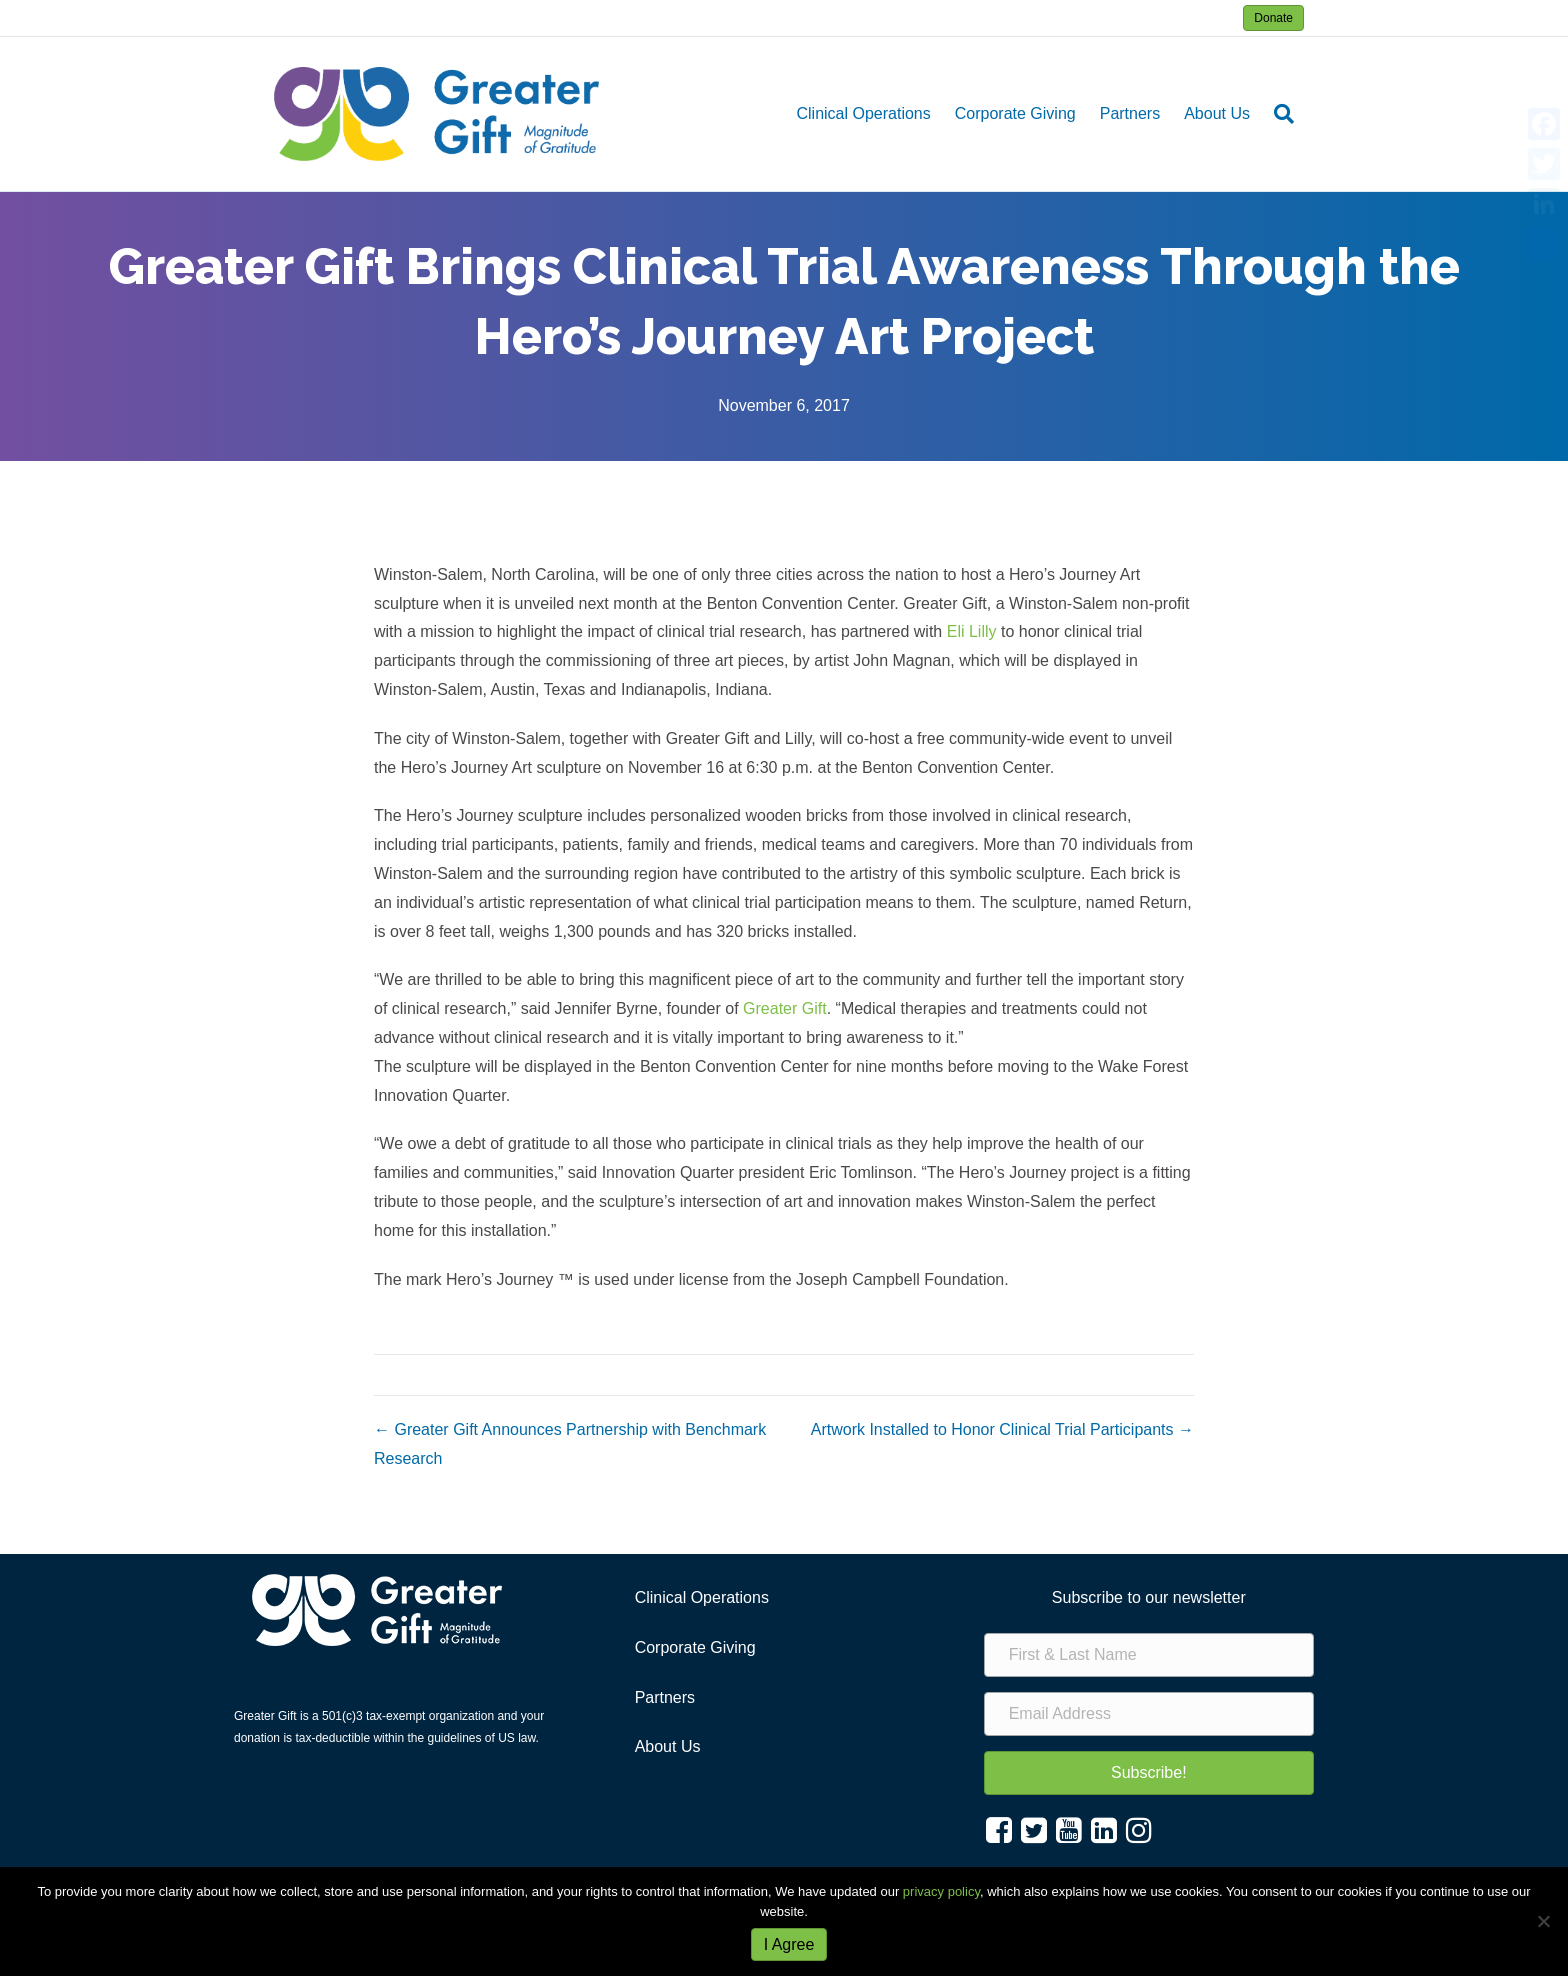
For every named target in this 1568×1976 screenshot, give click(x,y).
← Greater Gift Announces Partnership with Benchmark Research (570, 1444)
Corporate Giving (1015, 113)
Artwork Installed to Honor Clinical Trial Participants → (1002, 1429)
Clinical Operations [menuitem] (702, 1597)
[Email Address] (1149, 1714)
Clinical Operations (863, 113)
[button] (1149, 1773)
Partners (1130, 113)
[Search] (1278, 114)
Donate (1273, 18)
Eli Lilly (972, 631)
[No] (1543, 1921)
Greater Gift (785, 1008)
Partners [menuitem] (665, 1697)
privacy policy (941, 1891)
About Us (1217, 113)
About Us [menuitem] (668, 1746)
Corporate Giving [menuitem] (695, 1647)
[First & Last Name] (1149, 1655)
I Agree (789, 1944)
